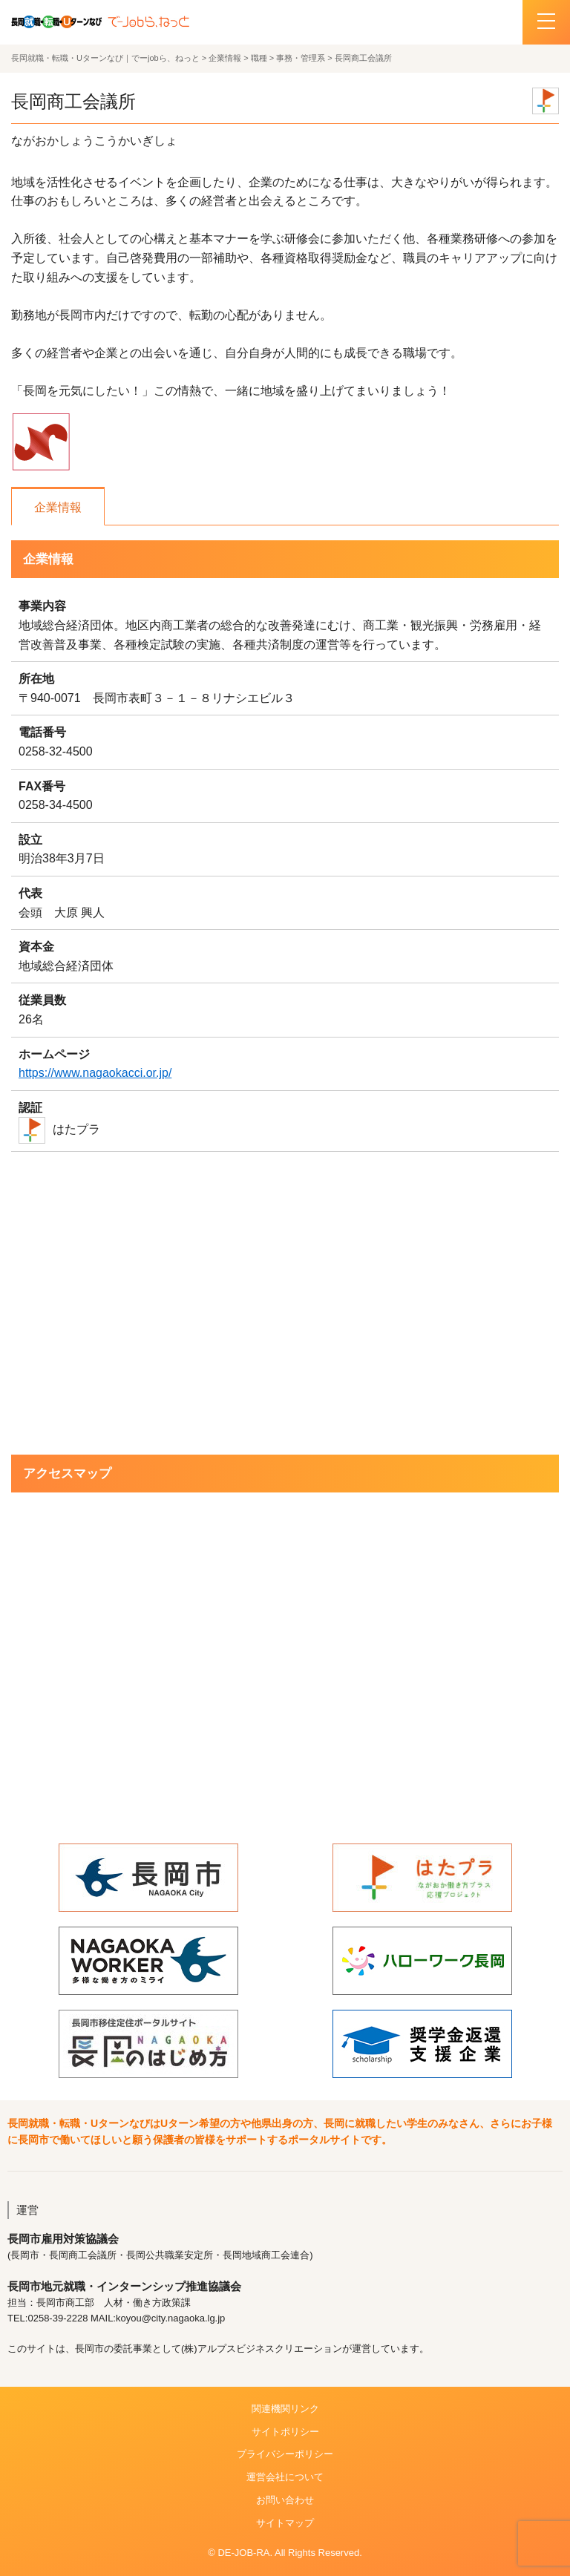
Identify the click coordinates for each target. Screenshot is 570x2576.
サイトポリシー (285, 2431)
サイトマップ (285, 2523)
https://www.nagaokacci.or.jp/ (95, 1072)
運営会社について (285, 2476)
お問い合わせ (285, 2499)
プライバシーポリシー (285, 2453)
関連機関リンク (285, 2408)
